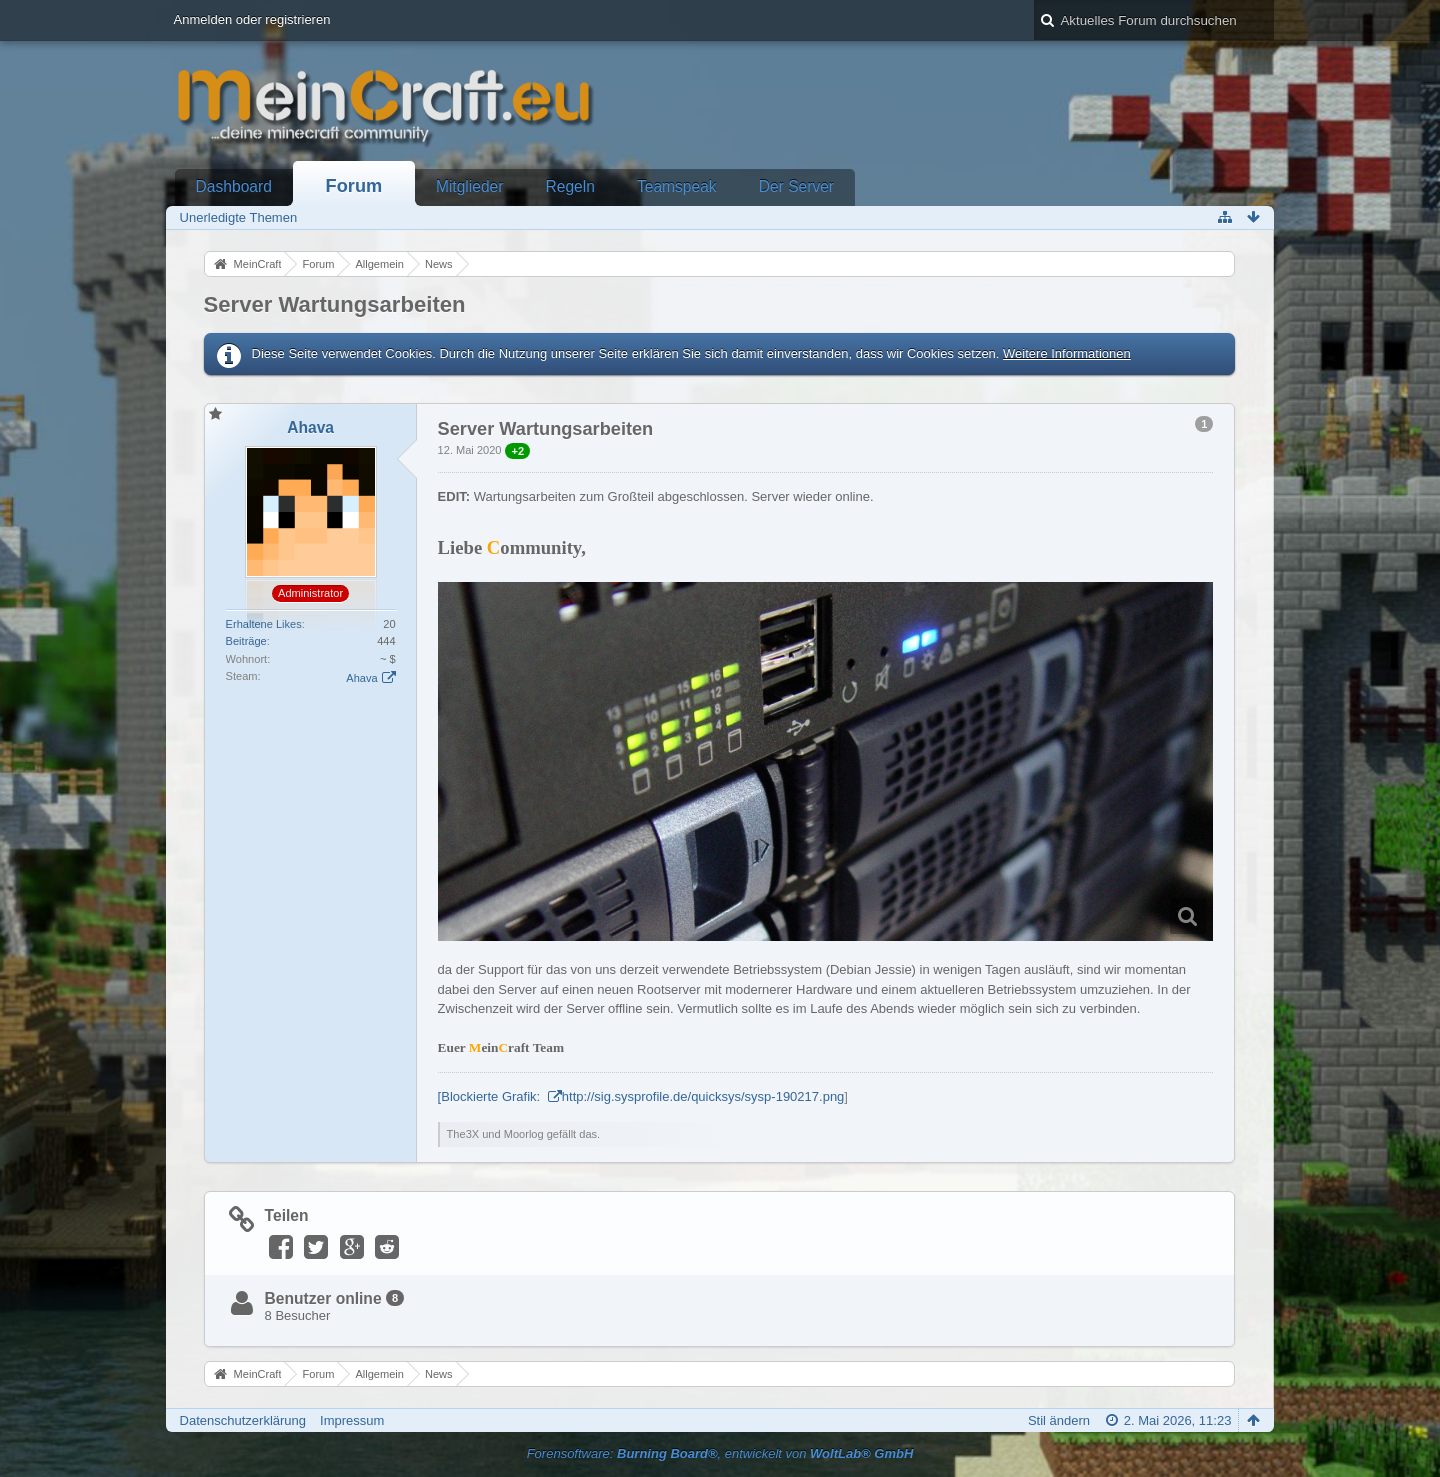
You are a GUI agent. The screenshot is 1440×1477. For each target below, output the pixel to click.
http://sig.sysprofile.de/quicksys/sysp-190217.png (703, 1096)
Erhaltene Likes (264, 624)
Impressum (352, 1420)
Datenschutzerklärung (243, 1420)
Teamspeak (677, 186)
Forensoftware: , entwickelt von (720, 1453)
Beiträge (246, 641)
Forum (354, 186)
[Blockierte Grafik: (491, 1096)
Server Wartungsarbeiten (335, 304)
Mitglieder (470, 186)
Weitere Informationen (1067, 353)
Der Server (796, 186)
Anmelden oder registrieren (252, 19)
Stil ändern (1059, 1420)
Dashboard (234, 186)
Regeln (570, 186)
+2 (517, 451)
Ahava (361, 678)
